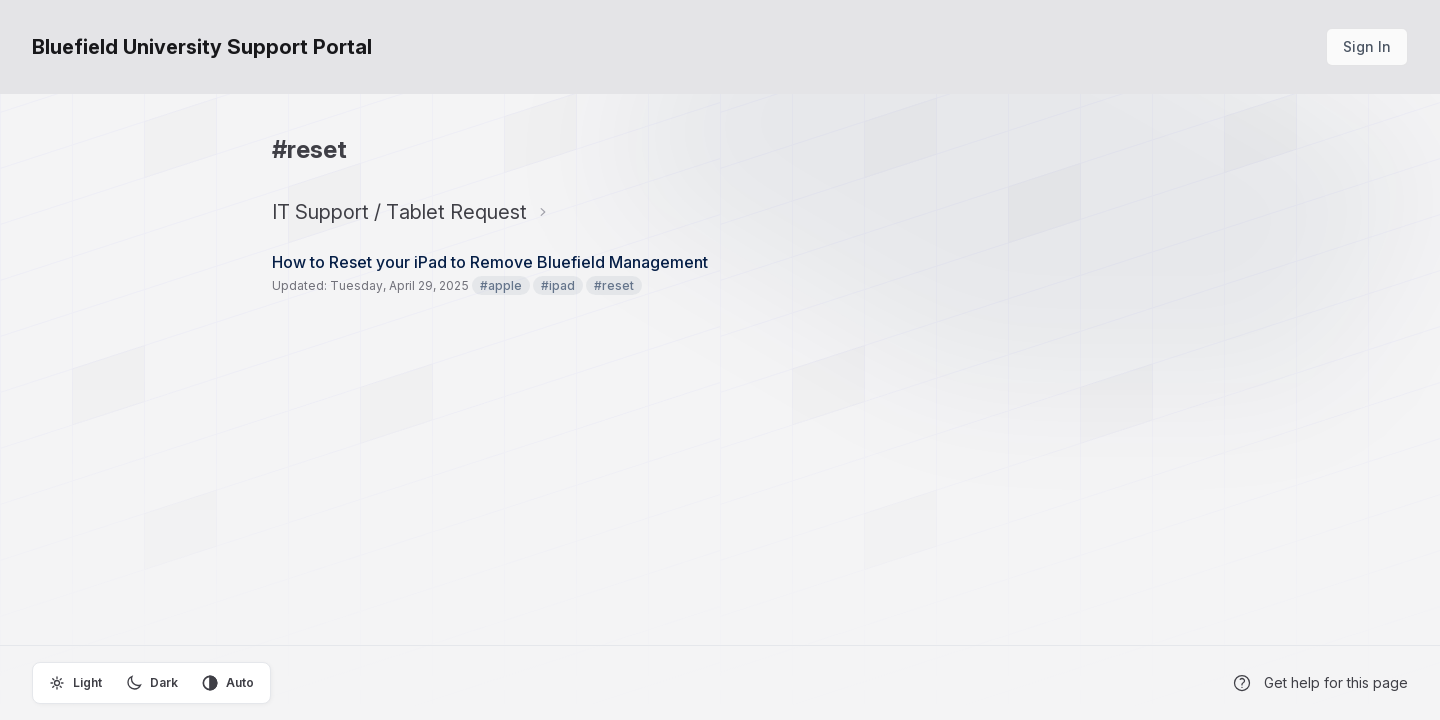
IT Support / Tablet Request (399, 212)
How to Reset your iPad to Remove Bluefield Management (490, 262)
